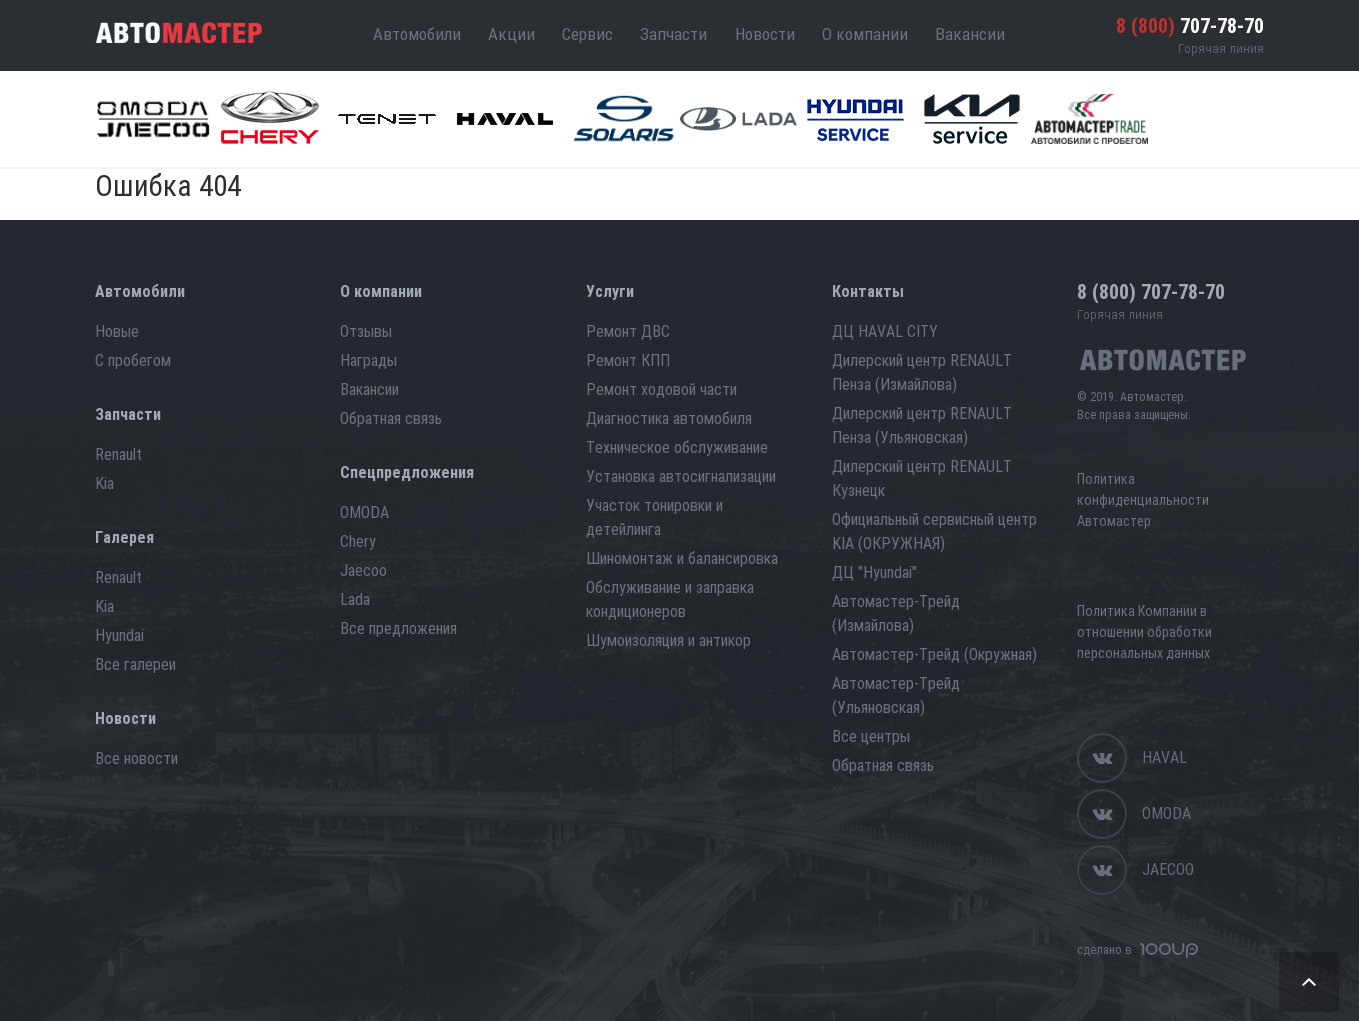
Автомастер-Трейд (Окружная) (934, 654)
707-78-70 (1190, 26)
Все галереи (135, 664)
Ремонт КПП (628, 360)
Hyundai (119, 635)
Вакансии (970, 34)
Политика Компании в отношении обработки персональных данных (1144, 632)
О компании (865, 34)
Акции (511, 34)
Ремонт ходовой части (661, 389)
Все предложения (398, 628)
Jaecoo (363, 570)
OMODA (364, 512)
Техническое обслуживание (677, 447)
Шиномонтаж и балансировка (682, 558)
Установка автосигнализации (681, 476)
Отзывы (366, 331)
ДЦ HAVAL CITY (885, 331)
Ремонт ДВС (628, 331)
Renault (118, 454)
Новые (117, 331)
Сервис (587, 34)
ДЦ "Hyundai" (874, 572)
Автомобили (417, 34)
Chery (358, 541)
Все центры (871, 736)
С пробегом (133, 360)
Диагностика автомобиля (669, 418)
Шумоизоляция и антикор (668, 640)
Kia (104, 483)
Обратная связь (391, 418)
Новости (765, 34)
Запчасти (673, 34)
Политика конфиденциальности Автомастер (1143, 500)
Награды (368, 360)
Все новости (136, 758)
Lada (355, 599)
